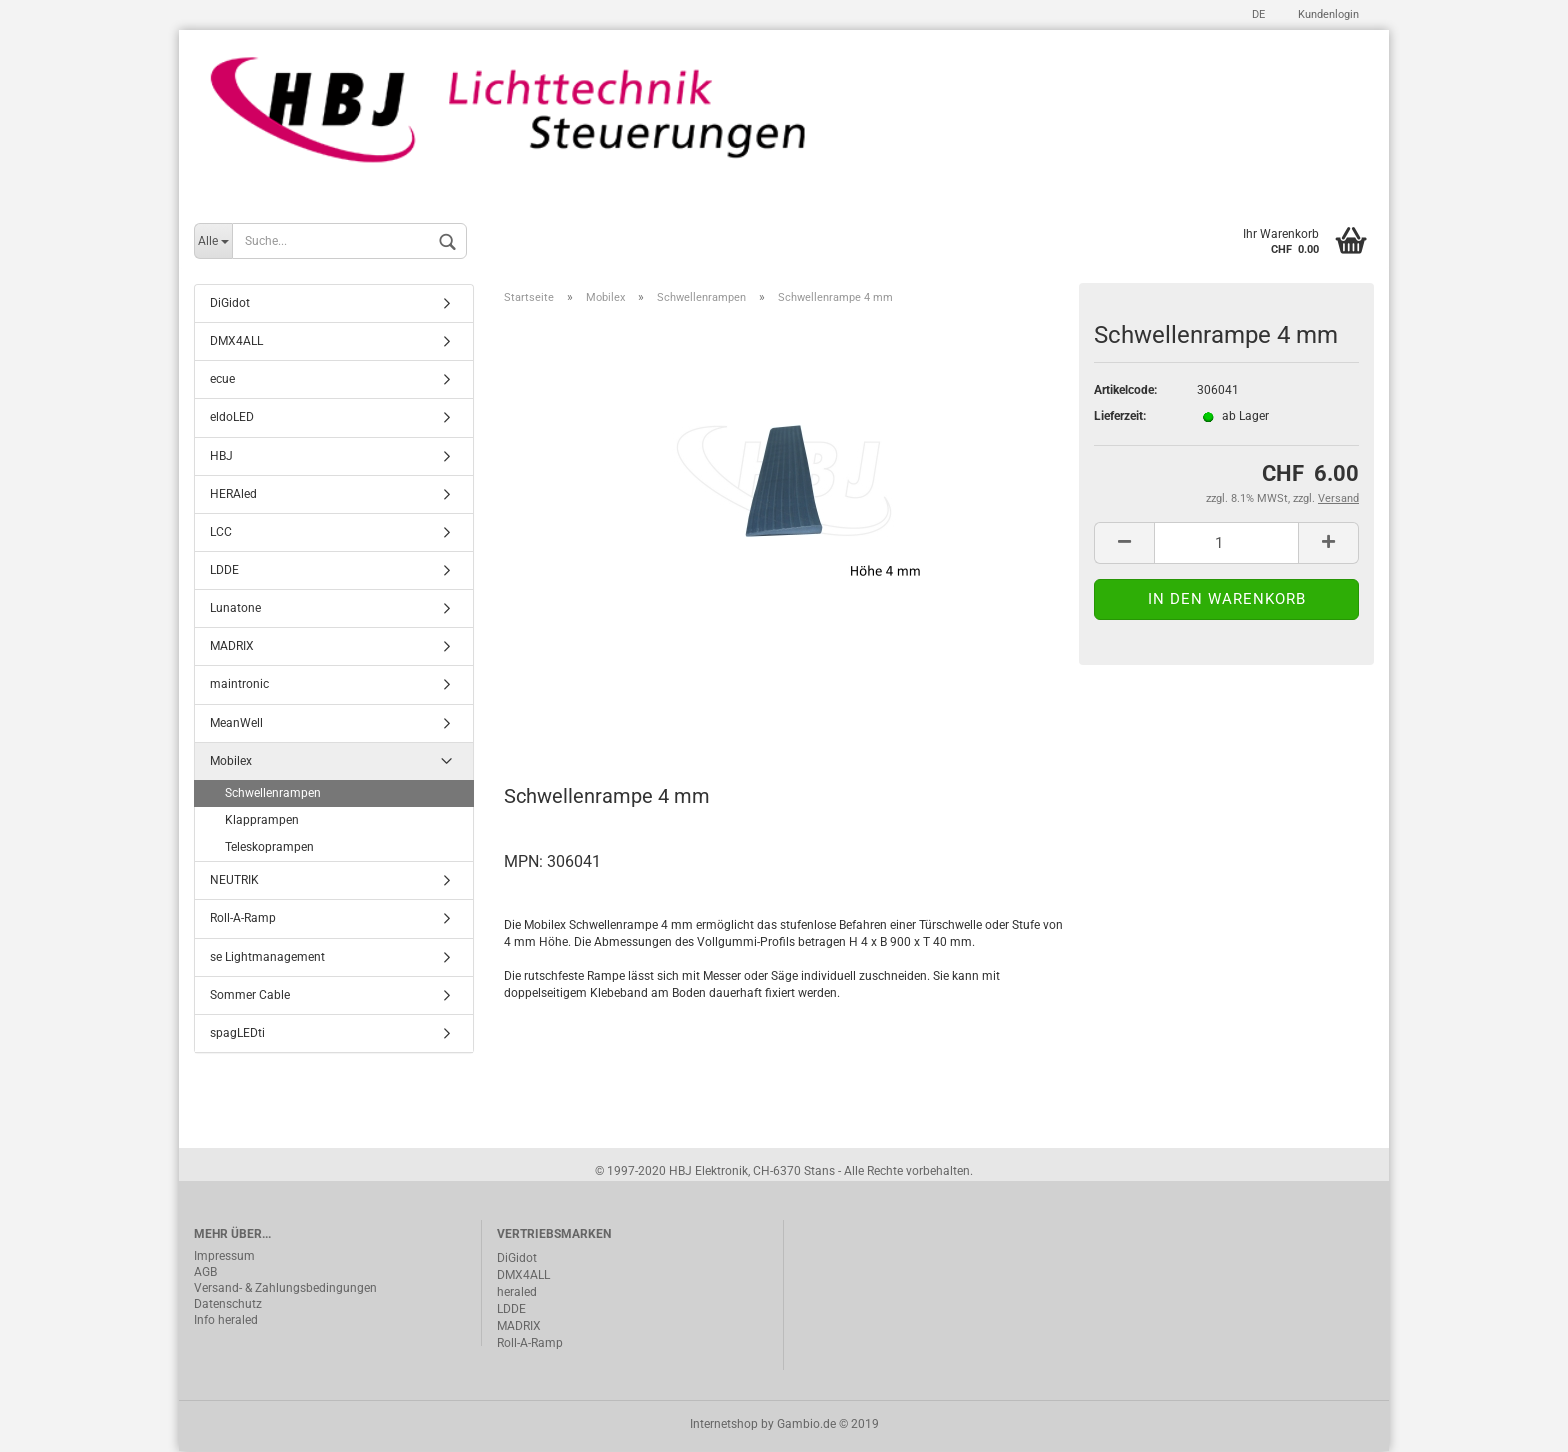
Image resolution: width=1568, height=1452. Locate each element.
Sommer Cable (250, 995)
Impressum (224, 1256)
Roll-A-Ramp (243, 919)
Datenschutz (228, 1304)
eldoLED (232, 418)
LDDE (224, 571)
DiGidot (230, 304)
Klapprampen (262, 821)
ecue (222, 380)
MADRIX (232, 647)
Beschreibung (579, 709)
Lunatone (235, 609)
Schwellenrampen (273, 793)
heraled (517, 1292)
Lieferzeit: (1120, 417)
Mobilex (231, 761)
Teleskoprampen (269, 848)
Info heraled (226, 1320)
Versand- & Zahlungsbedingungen (285, 1288)
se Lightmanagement (267, 957)
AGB (205, 1272)
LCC (221, 532)
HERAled (233, 494)
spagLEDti (237, 1033)
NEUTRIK (234, 881)
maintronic (239, 685)
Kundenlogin (1327, 14)
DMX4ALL (236, 342)
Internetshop (724, 1425)
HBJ (221, 456)
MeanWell (236, 723)
